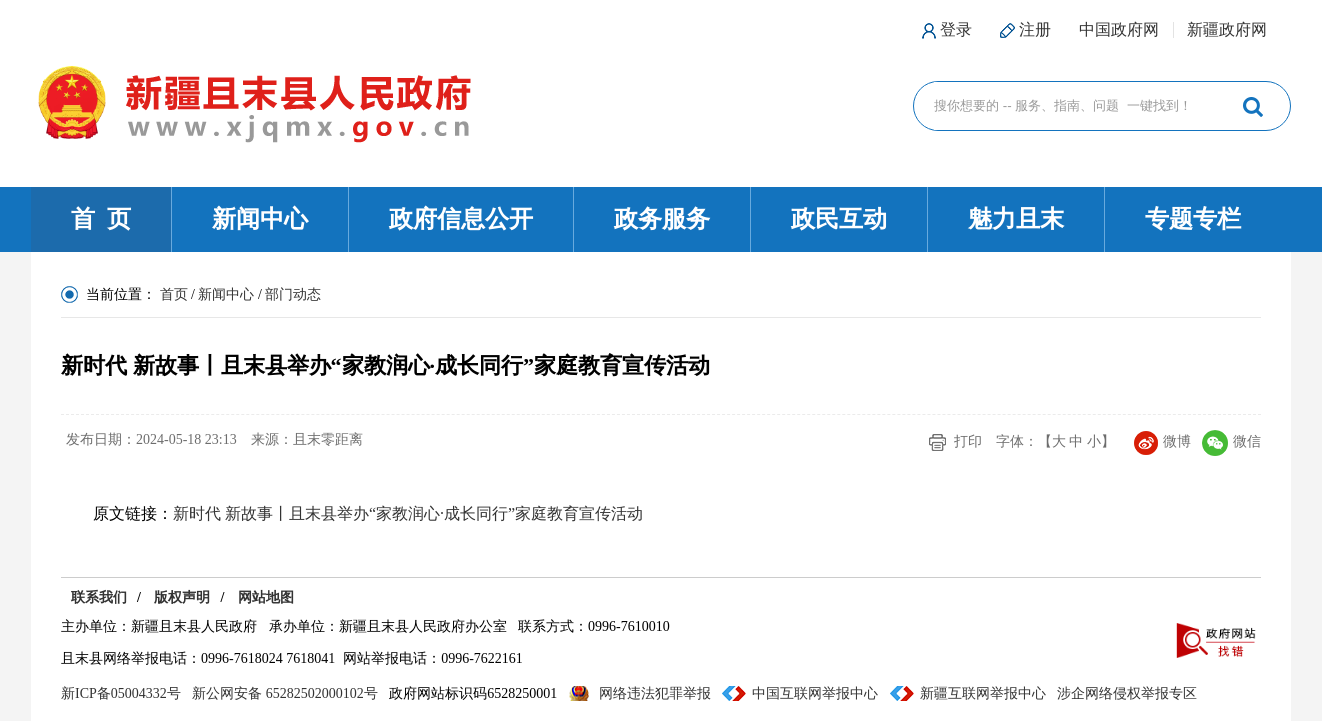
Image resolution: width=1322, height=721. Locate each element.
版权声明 (182, 597)
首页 (174, 294)
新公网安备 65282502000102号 (285, 693)
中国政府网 (1119, 29)
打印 (968, 441)
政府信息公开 (461, 219)
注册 (1035, 29)
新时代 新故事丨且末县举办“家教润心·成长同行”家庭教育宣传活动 (408, 513)
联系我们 (99, 597)
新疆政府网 (1227, 29)
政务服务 (662, 219)
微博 (1162, 441)
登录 (956, 29)
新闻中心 (260, 219)
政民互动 (839, 219)
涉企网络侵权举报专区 (1127, 693)
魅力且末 (1016, 219)
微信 (1231, 441)
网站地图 (266, 597)
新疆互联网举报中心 (983, 693)
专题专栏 (1193, 219)
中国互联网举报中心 (815, 693)
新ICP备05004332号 (121, 693)
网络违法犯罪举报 (655, 693)
